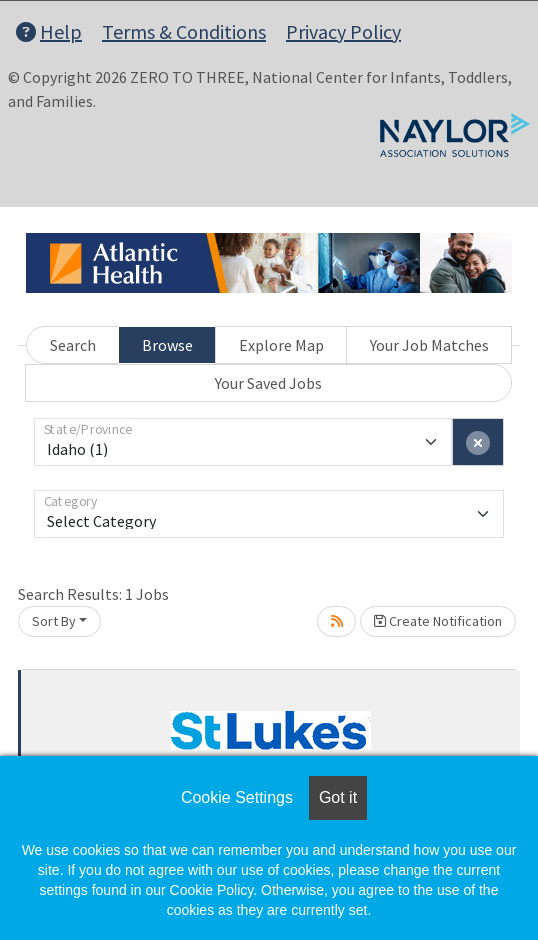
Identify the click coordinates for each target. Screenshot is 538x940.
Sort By (54, 621)
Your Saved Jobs (268, 383)
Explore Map (281, 345)
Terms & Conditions (184, 31)
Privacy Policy (343, 31)
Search (73, 345)
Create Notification (438, 621)
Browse (167, 345)
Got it (338, 797)
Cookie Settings (237, 797)
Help (49, 31)
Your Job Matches (429, 345)
